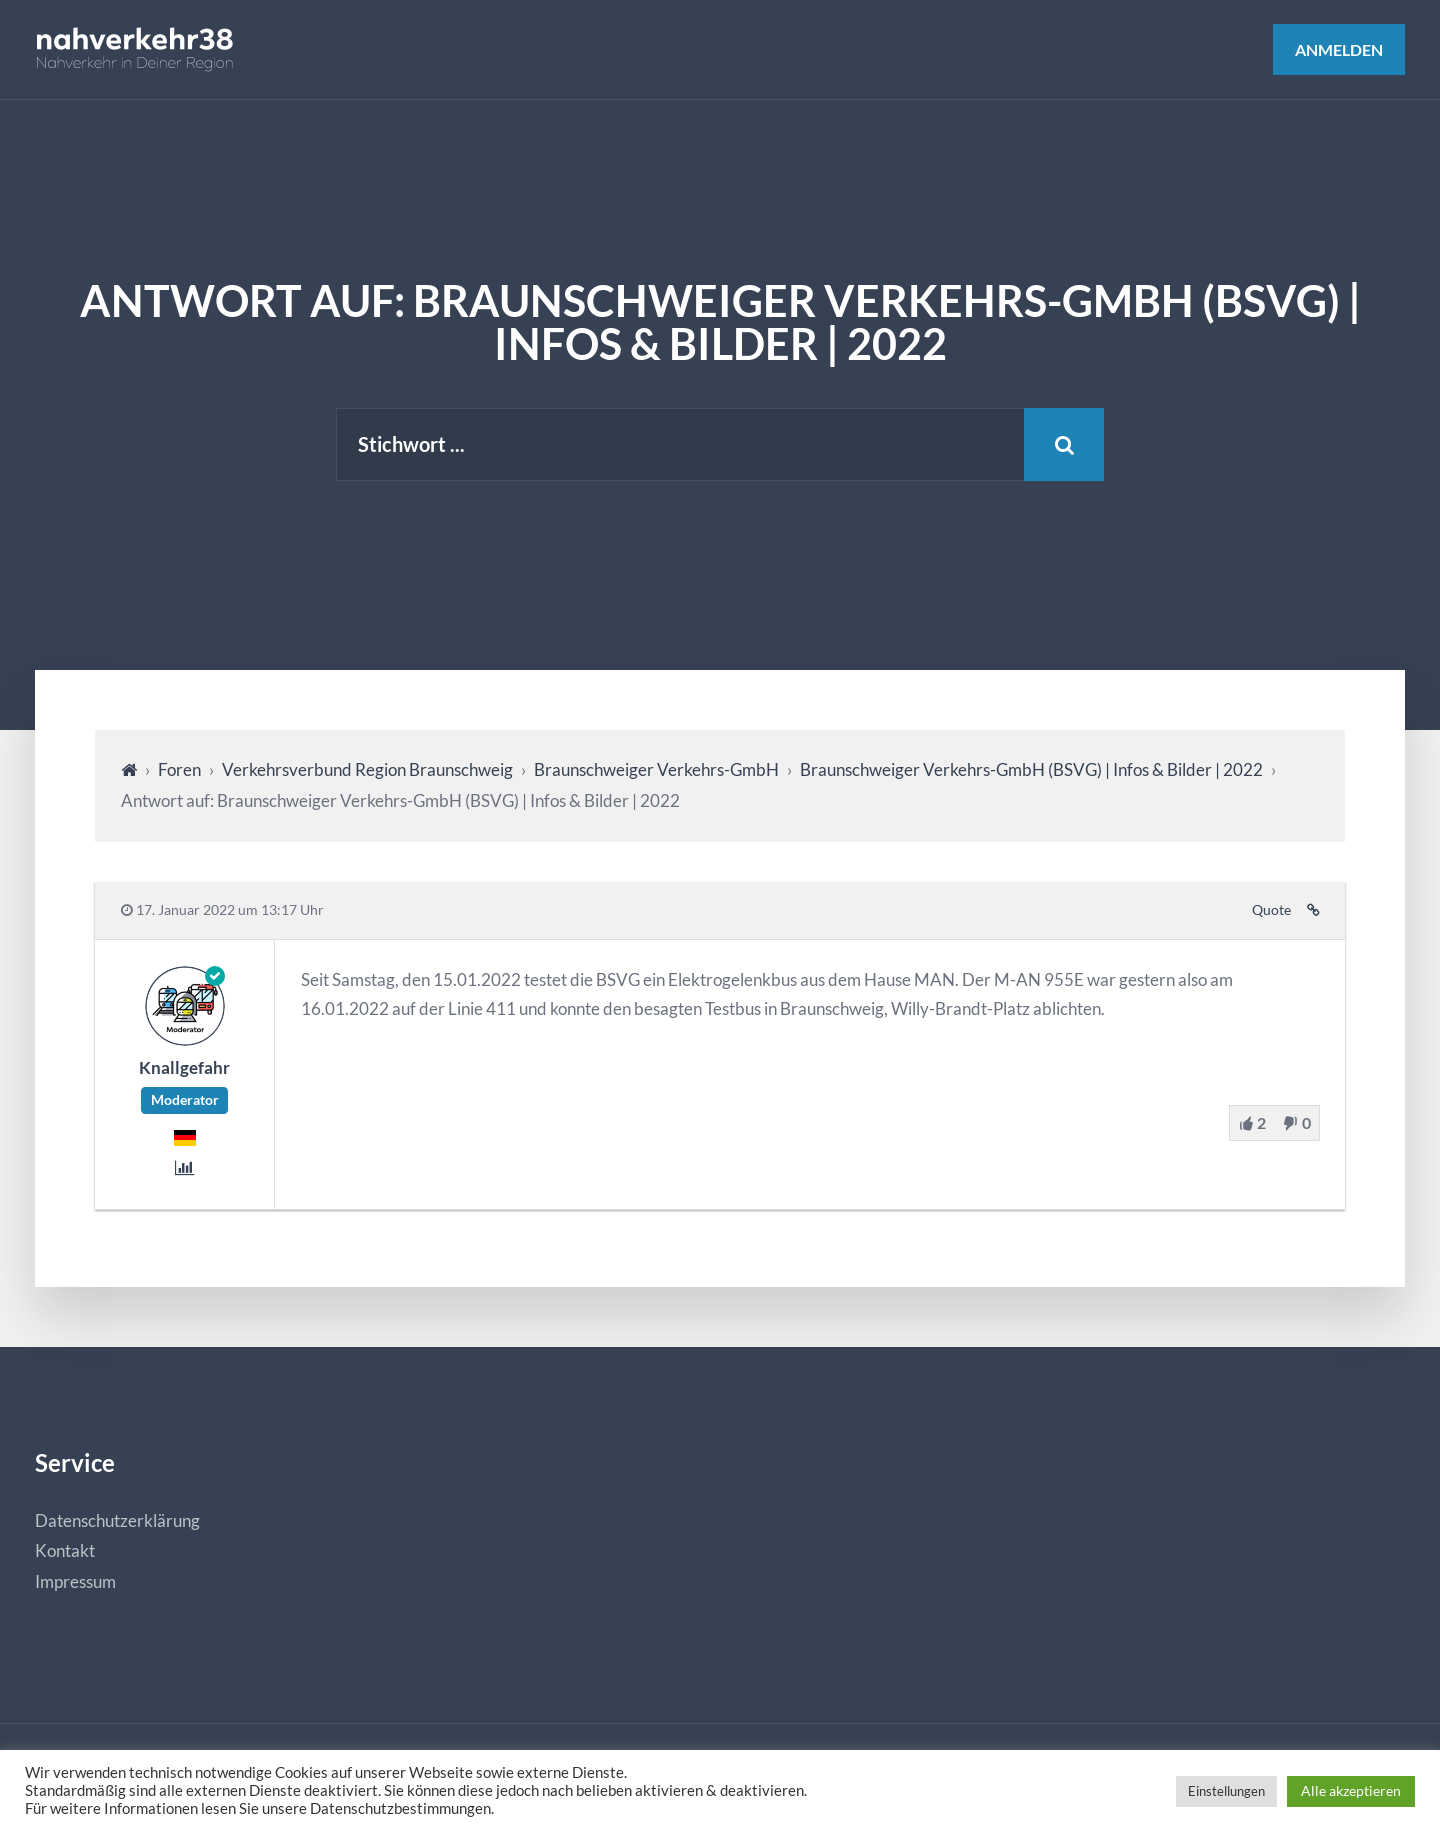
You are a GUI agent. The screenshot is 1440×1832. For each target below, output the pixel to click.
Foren (179, 769)
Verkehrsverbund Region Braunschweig (367, 769)
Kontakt (65, 1550)
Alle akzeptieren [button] (1351, 1790)
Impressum (75, 1581)
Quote (1271, 910)
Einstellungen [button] (1226, 1791)
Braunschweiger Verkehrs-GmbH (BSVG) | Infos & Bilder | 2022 (1031, 769)
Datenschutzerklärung (117, 1520)
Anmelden (1339, 49)
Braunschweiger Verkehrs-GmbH (656, 769)
